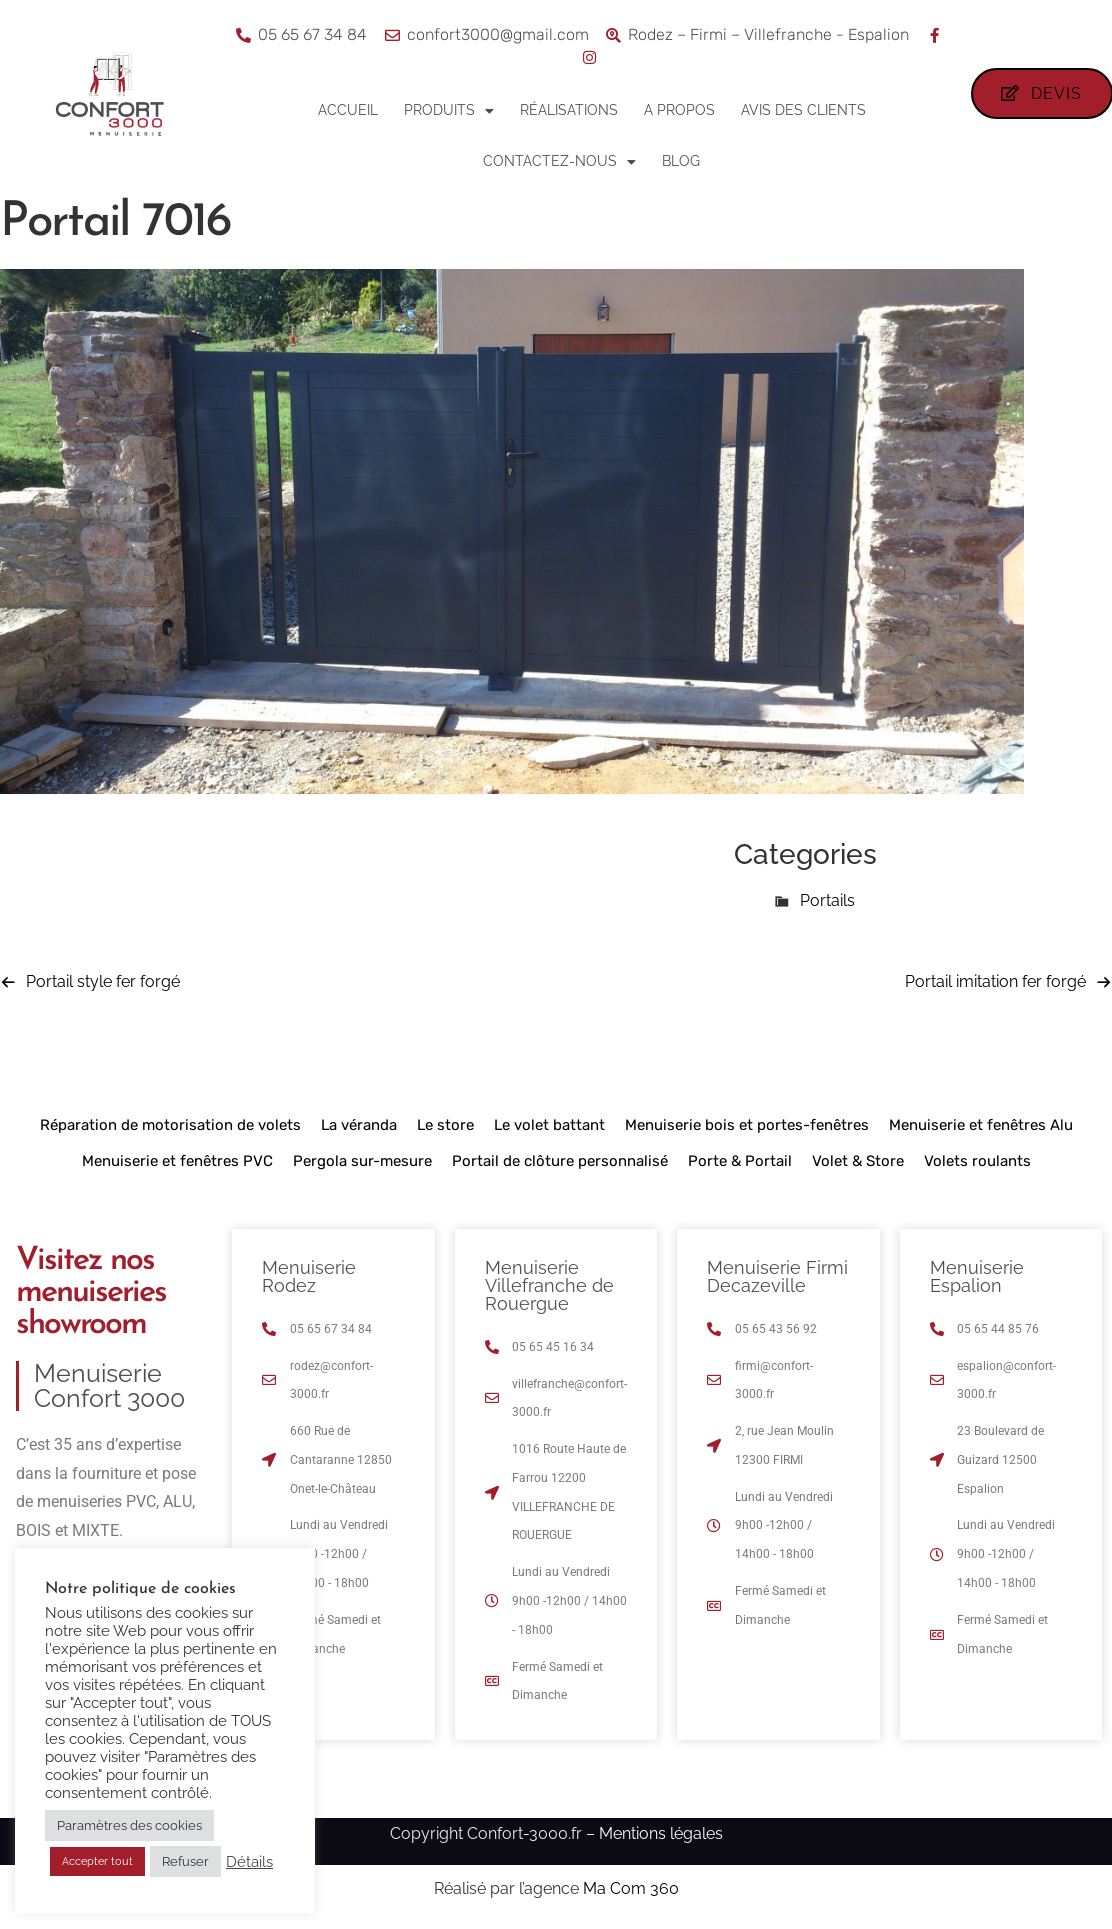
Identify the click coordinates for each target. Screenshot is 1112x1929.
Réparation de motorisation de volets (170, 1125)
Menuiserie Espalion (977, 1276)
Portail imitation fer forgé (995, 981)
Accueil (348, 110)
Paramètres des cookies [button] (129, 1825)
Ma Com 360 (631, 1888)
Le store (445, 1125)
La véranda (359, 1125)
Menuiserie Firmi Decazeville (777, 1276)
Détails (249, 1861)
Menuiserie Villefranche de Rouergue (549, 1285)
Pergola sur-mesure (362, 1161)
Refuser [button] (185, 1861)
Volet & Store (858, 1161)
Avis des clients (803, 110)
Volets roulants (977, 1161)
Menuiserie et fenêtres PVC (177, 1161)
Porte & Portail (740, 1161)
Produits (449, 111)
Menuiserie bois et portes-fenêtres (747, 1125)
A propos (679, 110)
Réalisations (569, 110)
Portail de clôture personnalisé (560, 1161)
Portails (827, 900)
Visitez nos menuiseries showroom (91, 1293)
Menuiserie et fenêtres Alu (981, 1125)
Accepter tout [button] (97, 1861)
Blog (681, 161)
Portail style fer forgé (103, 981)
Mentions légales (661, 1833)
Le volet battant (549, 1125)
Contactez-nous (559, 162)
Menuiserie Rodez (309, 1276)
